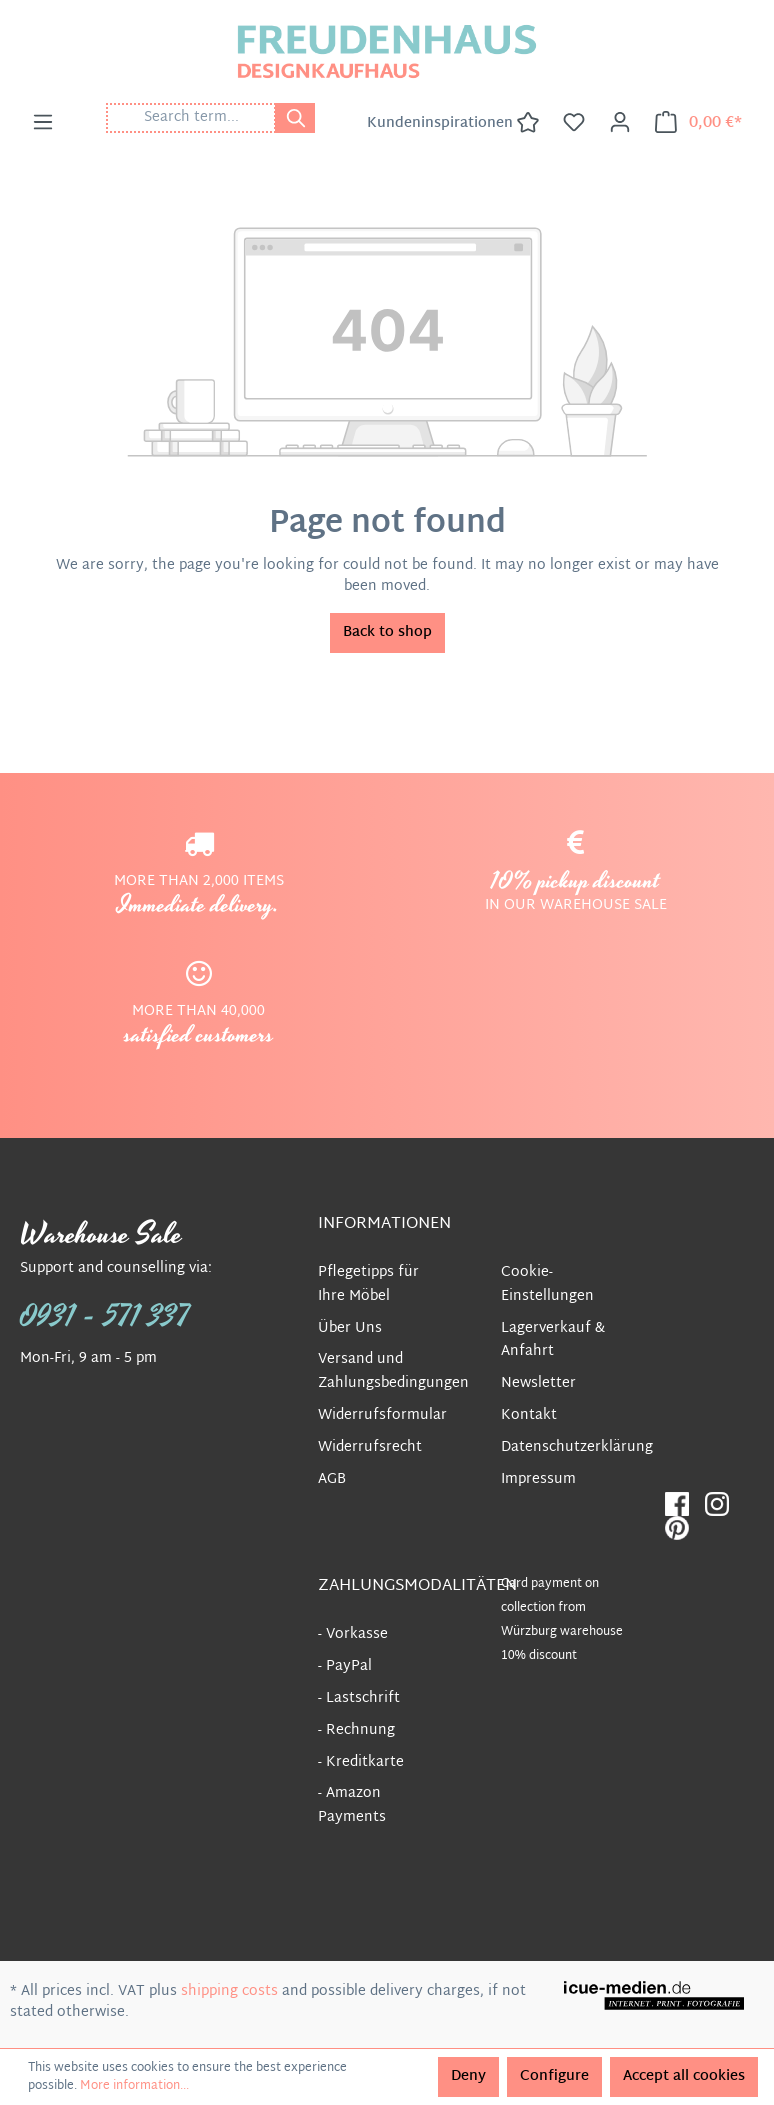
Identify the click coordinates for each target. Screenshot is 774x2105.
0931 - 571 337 (105, 1317)
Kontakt (529, 1415)
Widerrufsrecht (370, 1447)
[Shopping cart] (698, 123)
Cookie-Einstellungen (547, 1284)
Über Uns (350, 1328)
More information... (134, 2086)
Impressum (538, 1479)
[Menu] (43, 123)
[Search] (295, 118)
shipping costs (229, 1991)
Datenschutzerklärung (577, 1447)
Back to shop (387, 632)
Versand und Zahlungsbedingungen (393, 1371)
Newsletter (538, 1383)
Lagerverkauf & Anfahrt (553, 1340)
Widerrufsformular (382, 1415)
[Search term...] (191, 118)
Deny (468, 2076)
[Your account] (620, 123)
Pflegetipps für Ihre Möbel (368, 1284)
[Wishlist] (574, 123)
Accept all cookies (684, 2076)
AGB (332, 1479)
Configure (554, 2076)
